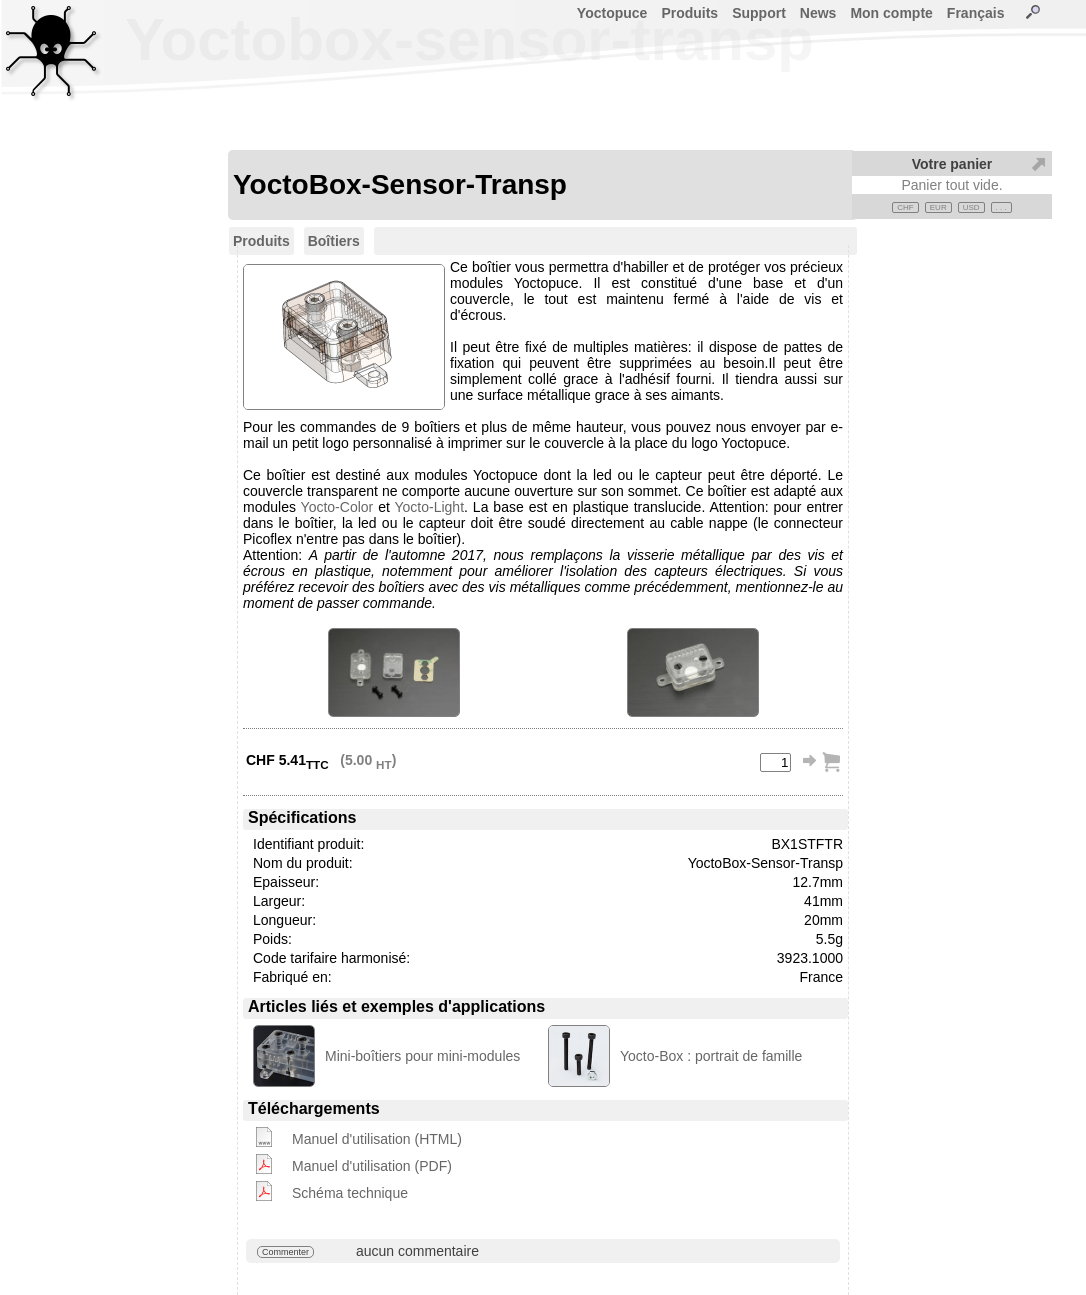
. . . (1001, 207)
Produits (689, 13)
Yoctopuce (612, 13)
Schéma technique (350, 1193)
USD (971, 207)
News (818, 13)
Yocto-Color (337, 507)
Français (976, 13)
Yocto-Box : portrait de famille (711, 1056)
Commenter (285, 1252)
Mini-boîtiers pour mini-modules (422, 1056)
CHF (905, 207)
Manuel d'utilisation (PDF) (372, 1166)
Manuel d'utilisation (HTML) (377, 1139)
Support (759, 13)
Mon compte (891, 13)
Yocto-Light (430, 507)
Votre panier (952, 164)
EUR (938, 207)
